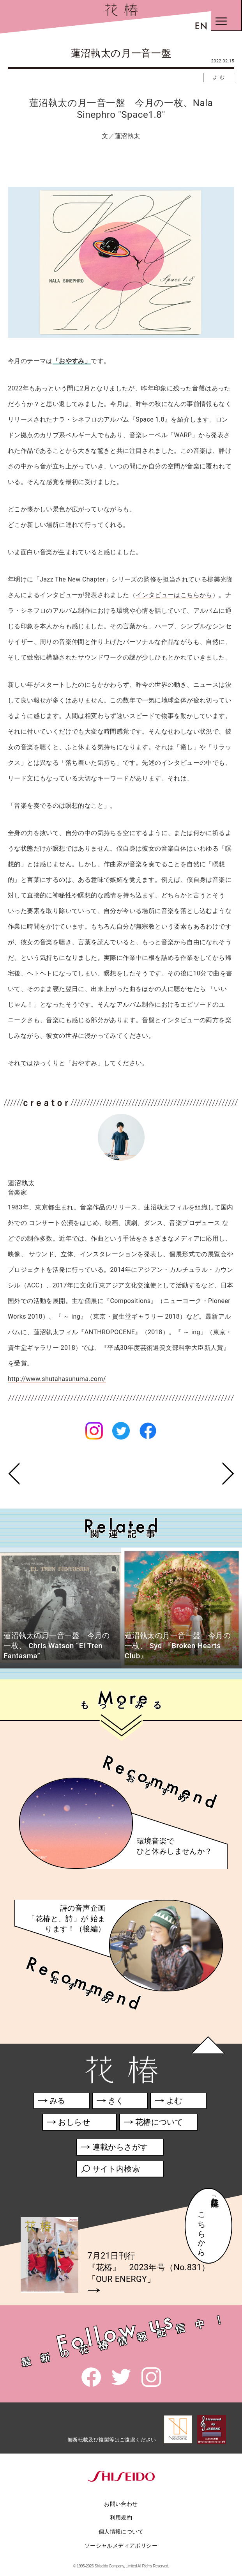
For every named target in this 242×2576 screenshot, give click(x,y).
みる (51, 2101)
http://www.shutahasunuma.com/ (57, 1379)
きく (110, 2101)
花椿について (157, 2123)
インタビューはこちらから (174, 595)
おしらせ (78, 2123)
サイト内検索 (110, 2170)
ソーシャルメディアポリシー (121, 2545)
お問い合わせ (121, 2504)
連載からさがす (114, 2148)
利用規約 (121, 2517)
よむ (220, 77)
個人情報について (121, 2531)
